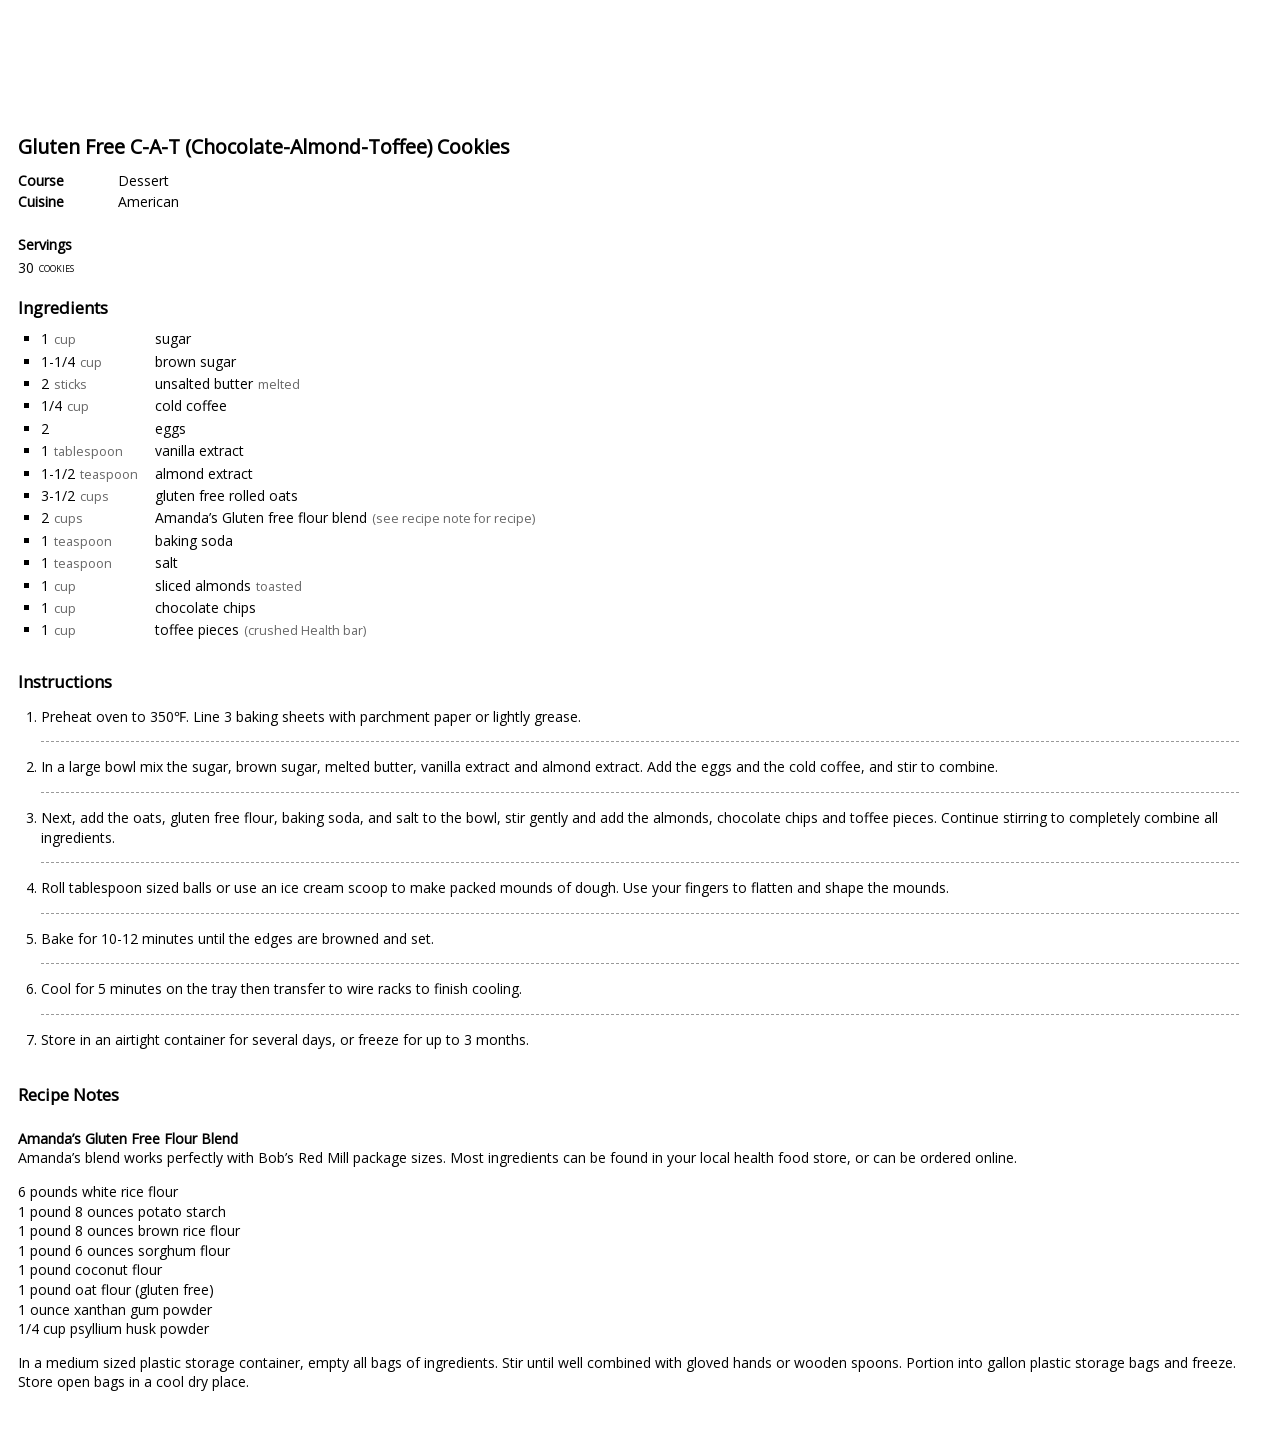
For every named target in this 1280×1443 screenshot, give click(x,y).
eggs (170, 428)
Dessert (143, 180)
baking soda (194, 540)
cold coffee (191, 405)
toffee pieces (197, 629)
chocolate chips (205, 607)
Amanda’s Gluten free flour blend (261, 517)
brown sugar (195, 361)
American (148, 201)
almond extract (204, 473)
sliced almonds (203, 585)
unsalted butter (204, 383)
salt (166, 562)
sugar (173, 338)
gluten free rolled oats (226, 495)
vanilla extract (199, 450)
